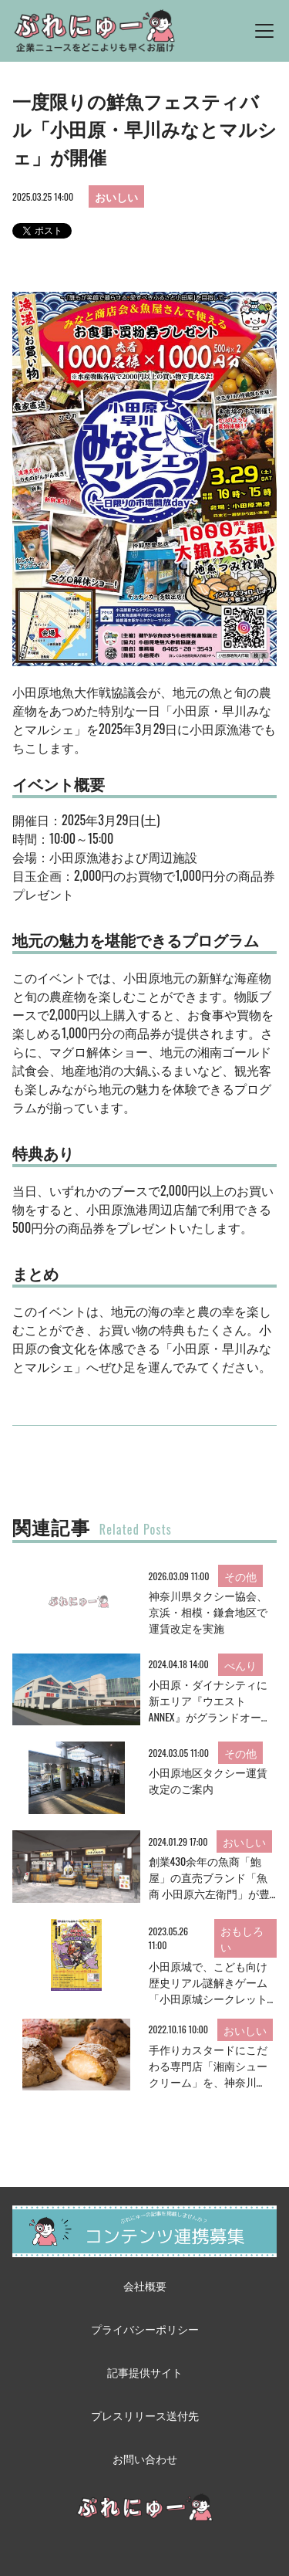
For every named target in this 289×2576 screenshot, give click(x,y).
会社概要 (144, 2285)
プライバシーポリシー (145, 2328)
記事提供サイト (145, 2372)
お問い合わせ (145, 2458)
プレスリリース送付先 (145, 2415)
